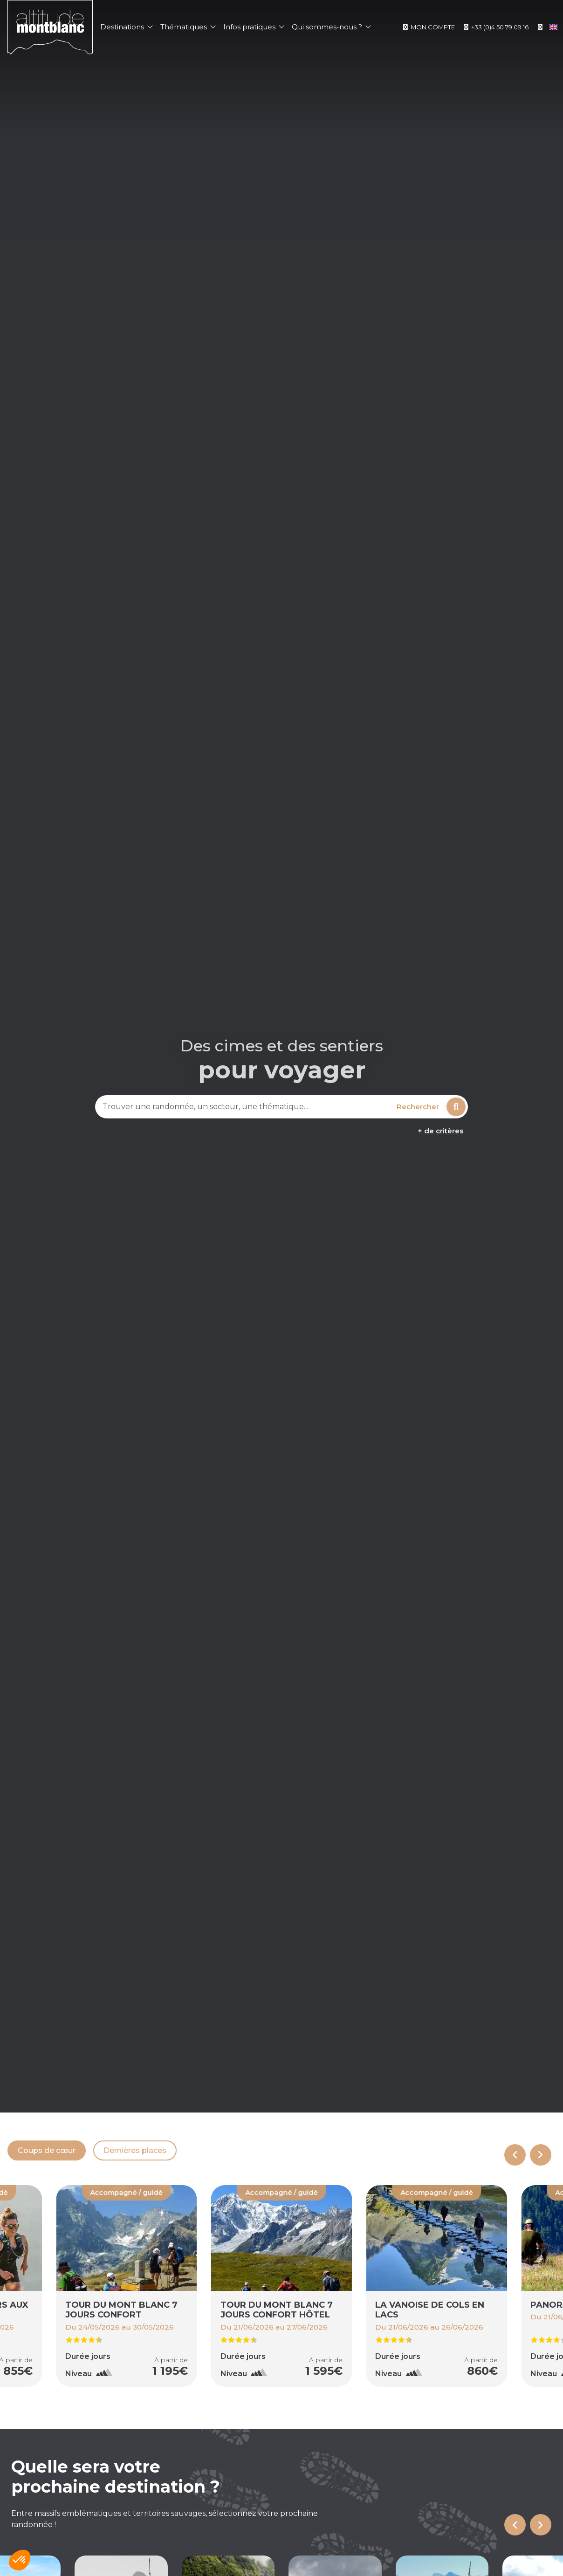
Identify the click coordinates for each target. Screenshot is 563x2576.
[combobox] (244, 1106)
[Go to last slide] (515, 2524)
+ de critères (440, 1130)
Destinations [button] (126, 26)
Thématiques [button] (188, 26)
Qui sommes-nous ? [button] (331, 26)
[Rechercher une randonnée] (244, 1106)
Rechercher (431, 1106)
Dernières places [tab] (134, 2150)
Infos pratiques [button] (253, 26)
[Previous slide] (515, 2155)
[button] (19, 2560)
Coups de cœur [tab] (47, 2150)
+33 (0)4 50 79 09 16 (495, 27)
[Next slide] (540, 2155)
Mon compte (428, 27)
